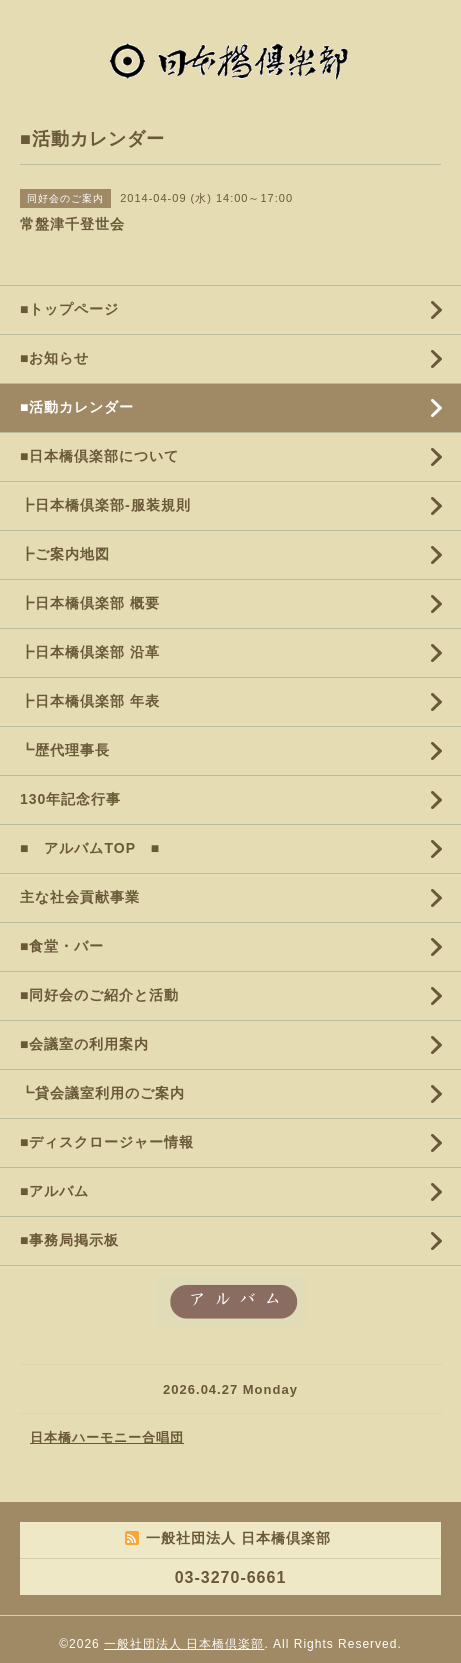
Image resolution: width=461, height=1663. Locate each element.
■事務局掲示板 (69, 1240)
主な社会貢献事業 (80, 897)
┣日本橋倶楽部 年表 (90, 701)
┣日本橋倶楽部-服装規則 (105, 505)
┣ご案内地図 (65, 554)
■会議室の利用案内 (84, 1044)
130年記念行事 (70, 799)
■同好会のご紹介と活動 (99, 995)
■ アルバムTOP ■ (90, 848)
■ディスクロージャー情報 (107, 1142)
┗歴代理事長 (65, 750)
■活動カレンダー (77, 407)
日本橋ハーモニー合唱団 (107, 1437)
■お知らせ (54, 358)
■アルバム (54, 1191)
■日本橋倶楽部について (99, 456)
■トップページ (69, 309)
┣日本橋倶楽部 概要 (90, 603)
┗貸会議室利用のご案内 (102, 1093)
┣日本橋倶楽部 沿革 (90, 652)
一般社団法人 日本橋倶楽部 (184, 1644)
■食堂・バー (62, 946)
